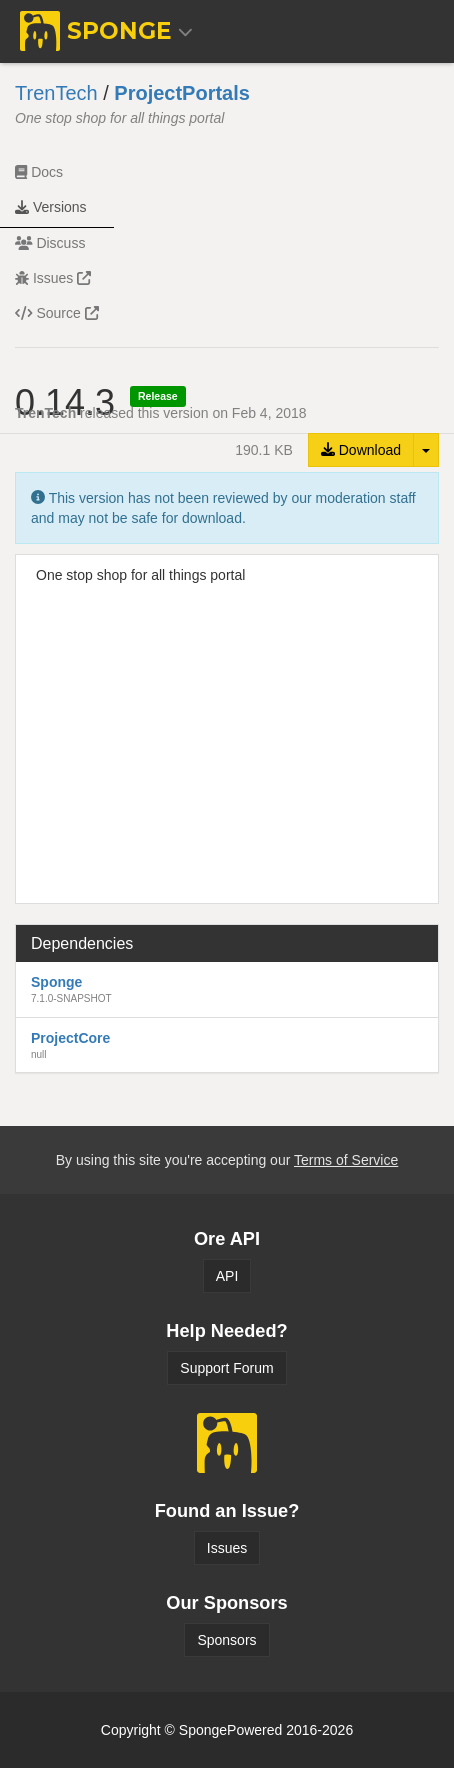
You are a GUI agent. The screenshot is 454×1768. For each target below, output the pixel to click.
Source (57, 313)
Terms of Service (346, 1160)
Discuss (50, 243)
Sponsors (226, 1640)
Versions (51, 207)
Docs (39, 172)
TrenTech (56, 93)
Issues (53, 278)
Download (361, 450)
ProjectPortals (182, 93)
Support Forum (226, 1368)
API (227, 1276)
